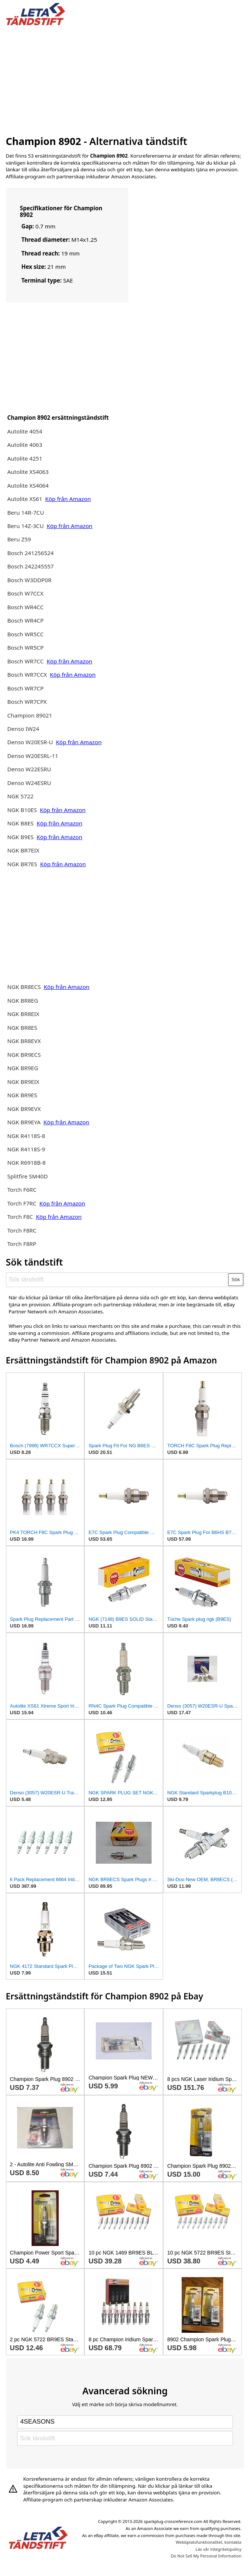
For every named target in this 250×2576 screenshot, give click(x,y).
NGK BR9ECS (23, 1054)
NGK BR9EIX (23, 1081)
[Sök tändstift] (117, 1279)
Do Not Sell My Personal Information (206, 2556)
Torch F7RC (21, 1203)
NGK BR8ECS (24, 986)
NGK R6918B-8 (26, 1162)
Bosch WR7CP (25, 688)
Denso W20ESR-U (30, 742)
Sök (235, 1279)
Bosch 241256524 (30, 553)
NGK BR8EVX (23, 1041)
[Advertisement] (125, 79)
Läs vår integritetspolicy (218, 2549)
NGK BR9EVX (23, 1108)
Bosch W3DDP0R (29, 580)
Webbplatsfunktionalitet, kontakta (208, 2542)
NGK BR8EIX (23, 1013)
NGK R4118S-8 (26, 1135)
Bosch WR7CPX (27, 701)
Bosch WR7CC (26, 661)
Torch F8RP (21, 1243)
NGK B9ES (20, 837)
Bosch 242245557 (30, 566)
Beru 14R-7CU (25, 512)
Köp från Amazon (68, 498)
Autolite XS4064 (28, 485)
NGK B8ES (20, 823)
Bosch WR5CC (25, 634)
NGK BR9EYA (23, 1122)
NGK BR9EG (22, 1068)
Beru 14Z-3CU (26, 526)
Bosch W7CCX (25, 593)
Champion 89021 (29, 715)
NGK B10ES (22, 810)
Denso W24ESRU (29, 782)
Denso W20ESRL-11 (32, 755)
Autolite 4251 (24, 458)
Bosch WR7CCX (27, 674)
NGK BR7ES (22, 864)
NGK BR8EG (22, 1000)
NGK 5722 (20, 796)
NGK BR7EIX (23, 850)
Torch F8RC (21, 1230)
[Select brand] (125, 2421)
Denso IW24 (23, 728)
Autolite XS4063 (28, 471)
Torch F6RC (21, 1189)
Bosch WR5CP (25, 647)
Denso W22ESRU (29, 769)
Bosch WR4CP (25, 620)
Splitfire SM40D (27, 1176)
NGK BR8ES (22, 1027)
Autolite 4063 (24, 444)
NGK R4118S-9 (26, 1149)
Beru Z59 (19, 539)
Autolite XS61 (24, 498)
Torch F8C (20, 1216)
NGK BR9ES (22, 1095)
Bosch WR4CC (25, 607)
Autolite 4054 (24, 431)
